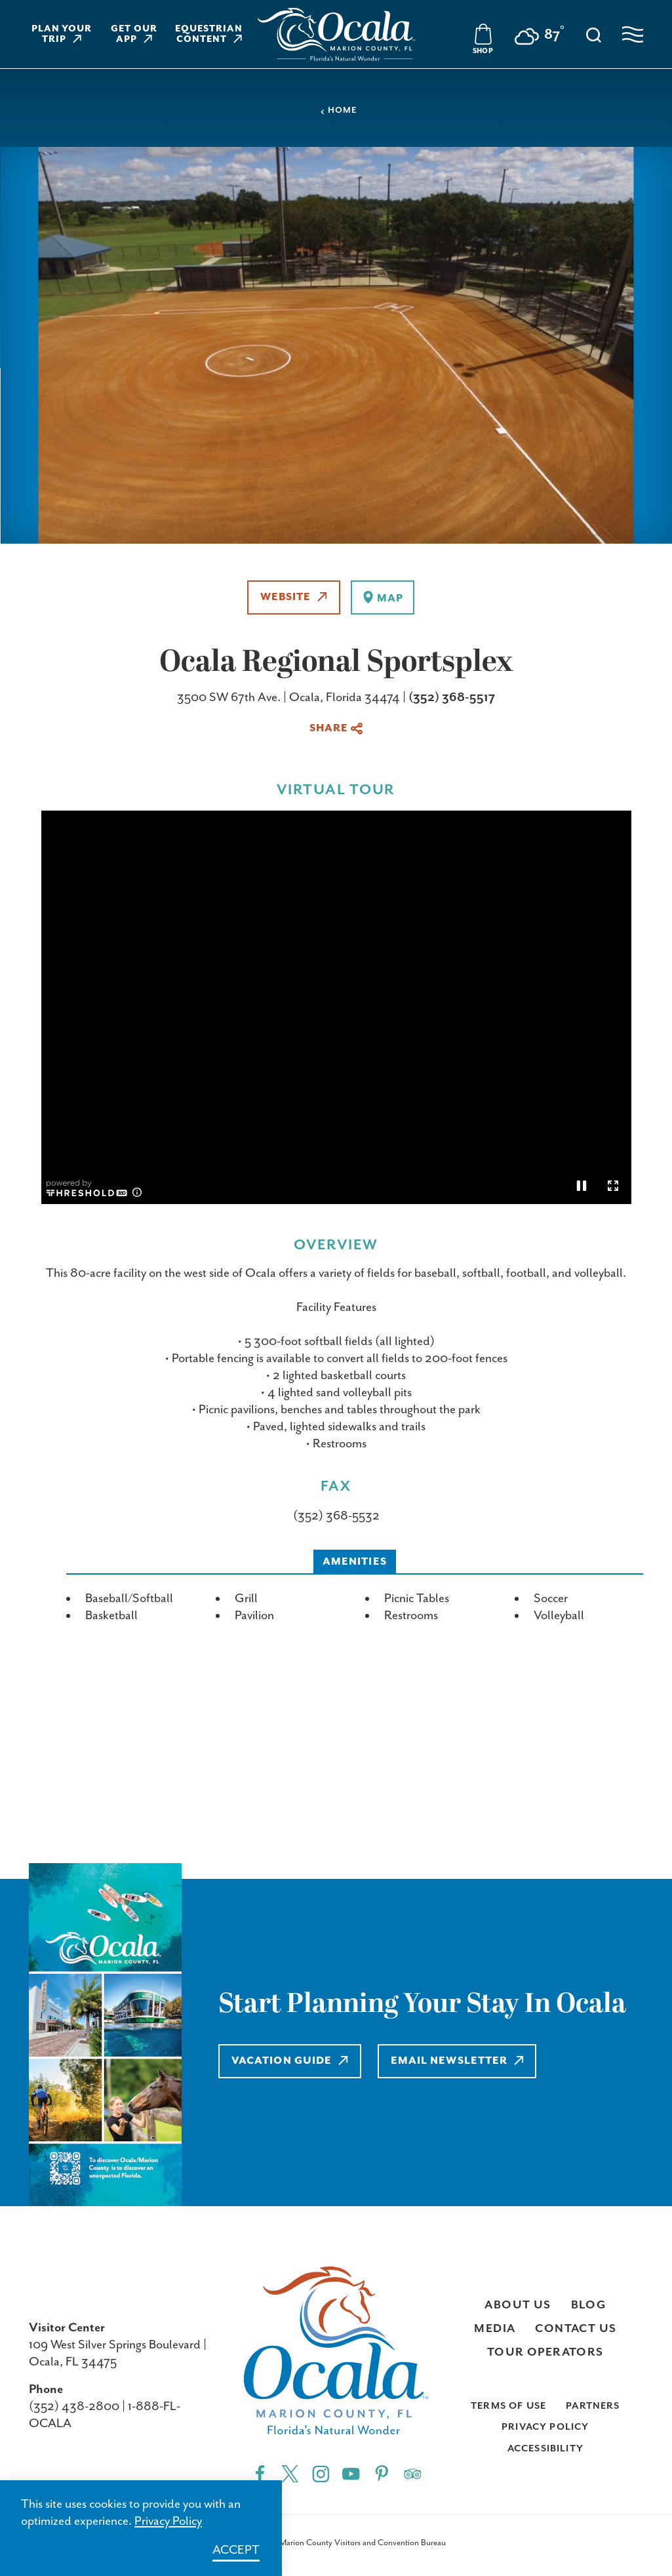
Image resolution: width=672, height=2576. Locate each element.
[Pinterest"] (382, 2472)
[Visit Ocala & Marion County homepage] (336, 34)
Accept (236, 2550)
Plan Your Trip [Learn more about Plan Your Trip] (61, 34)
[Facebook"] (260, 2472)
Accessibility (545, 2448)
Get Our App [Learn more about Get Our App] (134, 34)
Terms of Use (508, 2405)
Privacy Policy (545, 2426)
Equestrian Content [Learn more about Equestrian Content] (209, 34)
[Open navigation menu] (632, 34)
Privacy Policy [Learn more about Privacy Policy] (168, 2521)
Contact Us (575, 2328)
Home (338, 110)
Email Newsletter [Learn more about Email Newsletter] (459, 2061)
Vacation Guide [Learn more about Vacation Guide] (289, 2061)
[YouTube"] (351, 2472)
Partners (593, 2405)
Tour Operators (545, 2352)
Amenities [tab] (355, 1562)
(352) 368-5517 (451, 697)
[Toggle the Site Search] (593, 34)
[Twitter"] (290, 2472)
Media (494, 2328)
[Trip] (413, 2472)
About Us (517, 2305)
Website (293, 597)
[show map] (382, 597)
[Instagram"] (321, 2472)
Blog (588, 2305)
